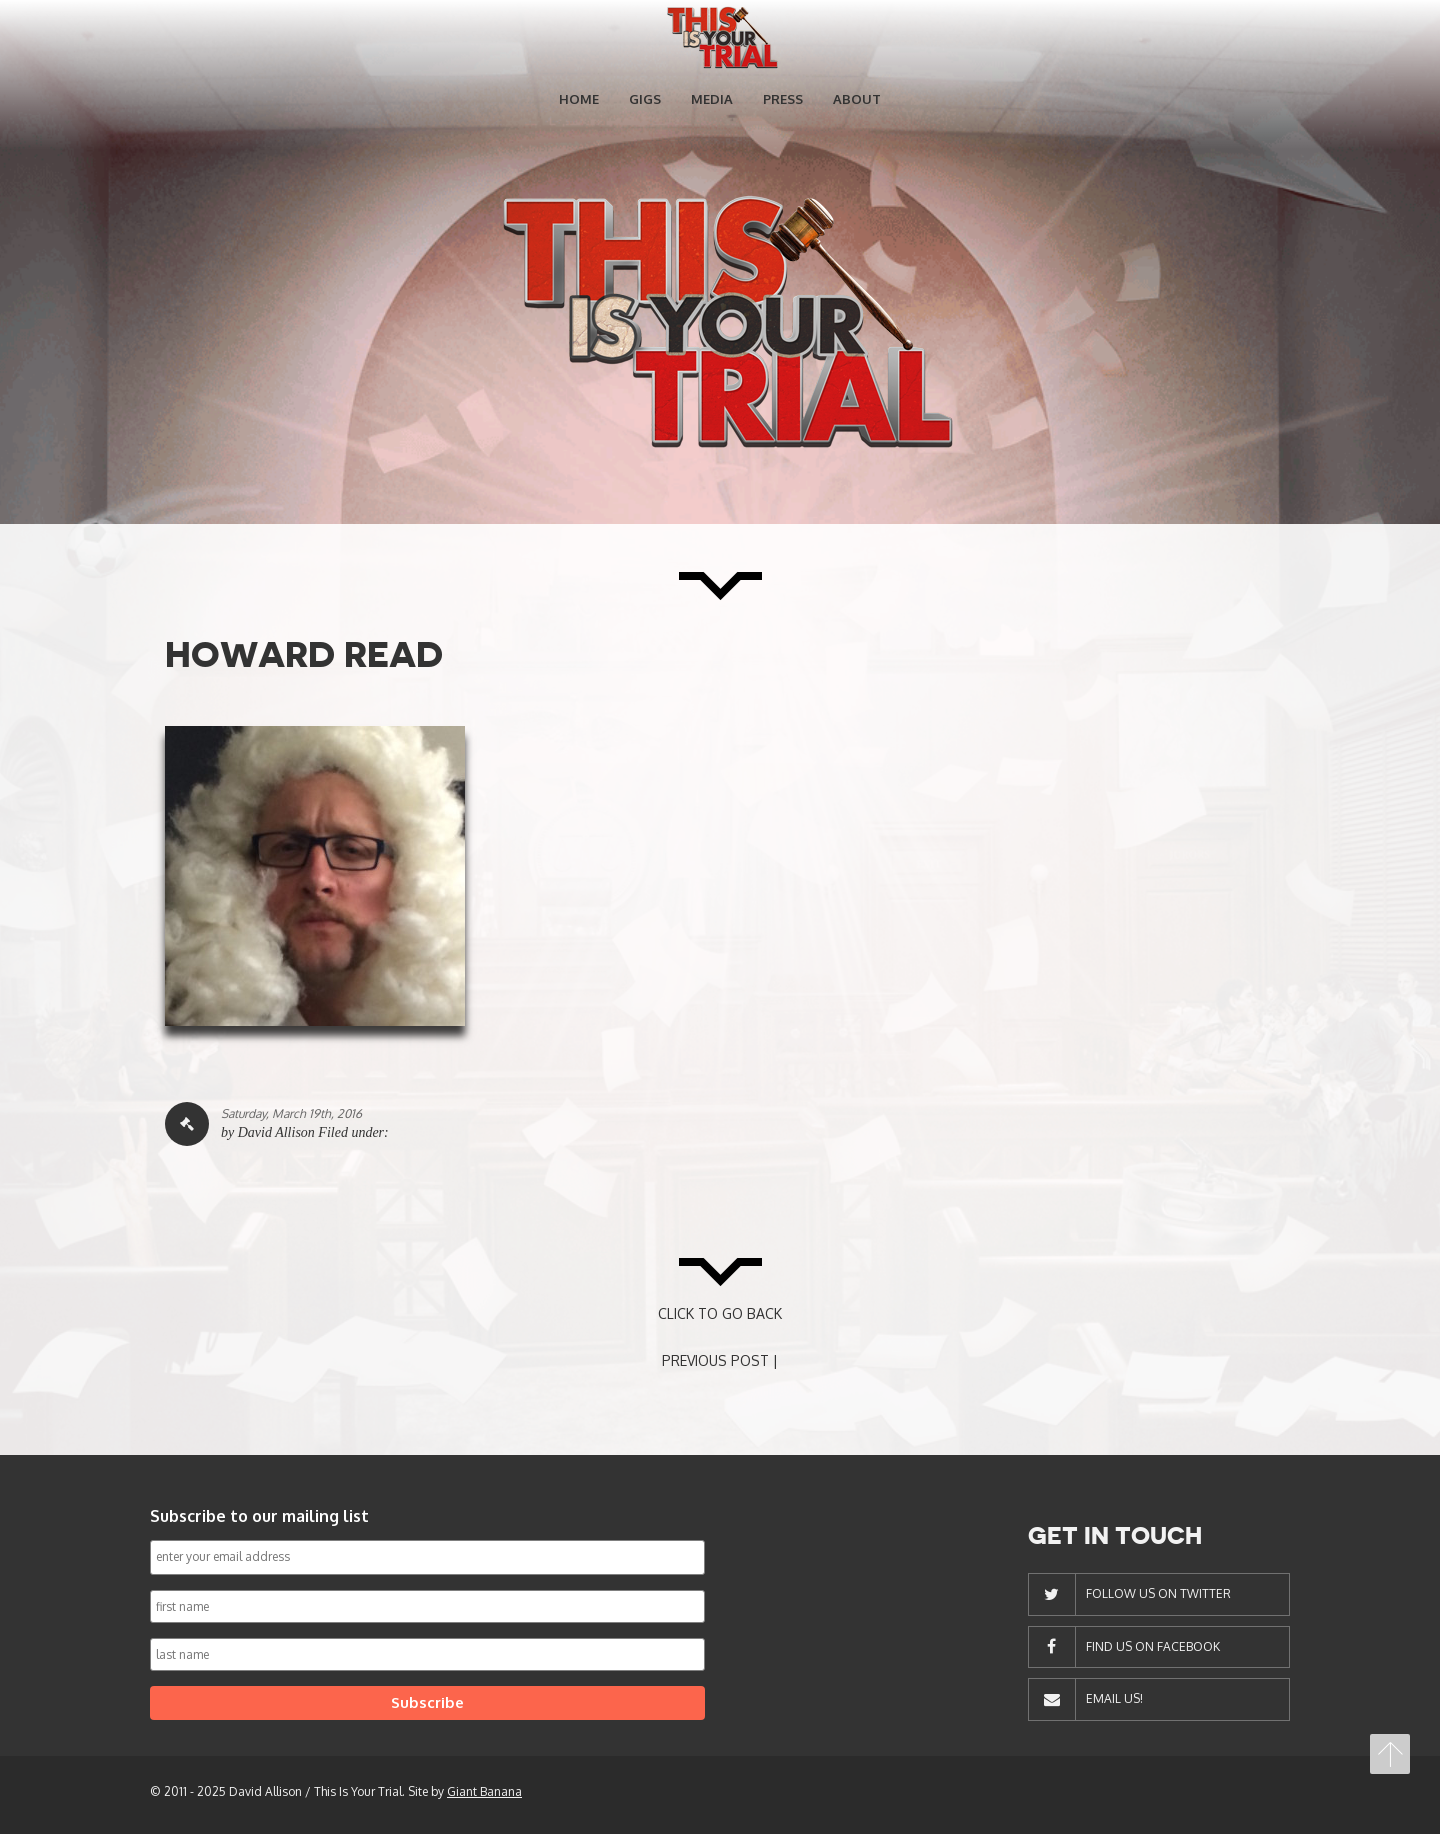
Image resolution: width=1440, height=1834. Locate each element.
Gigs (645, 99)
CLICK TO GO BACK (720, 1313)
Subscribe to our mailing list (259, 1516)
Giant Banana (484, 1791)
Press (783, 99)
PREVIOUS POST (715, 1360)
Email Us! (1114, 1698)
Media (712, 99)
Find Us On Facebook (1153, 1646)
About (857, 99)
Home (579, 99)
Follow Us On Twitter (1158, 1593)
